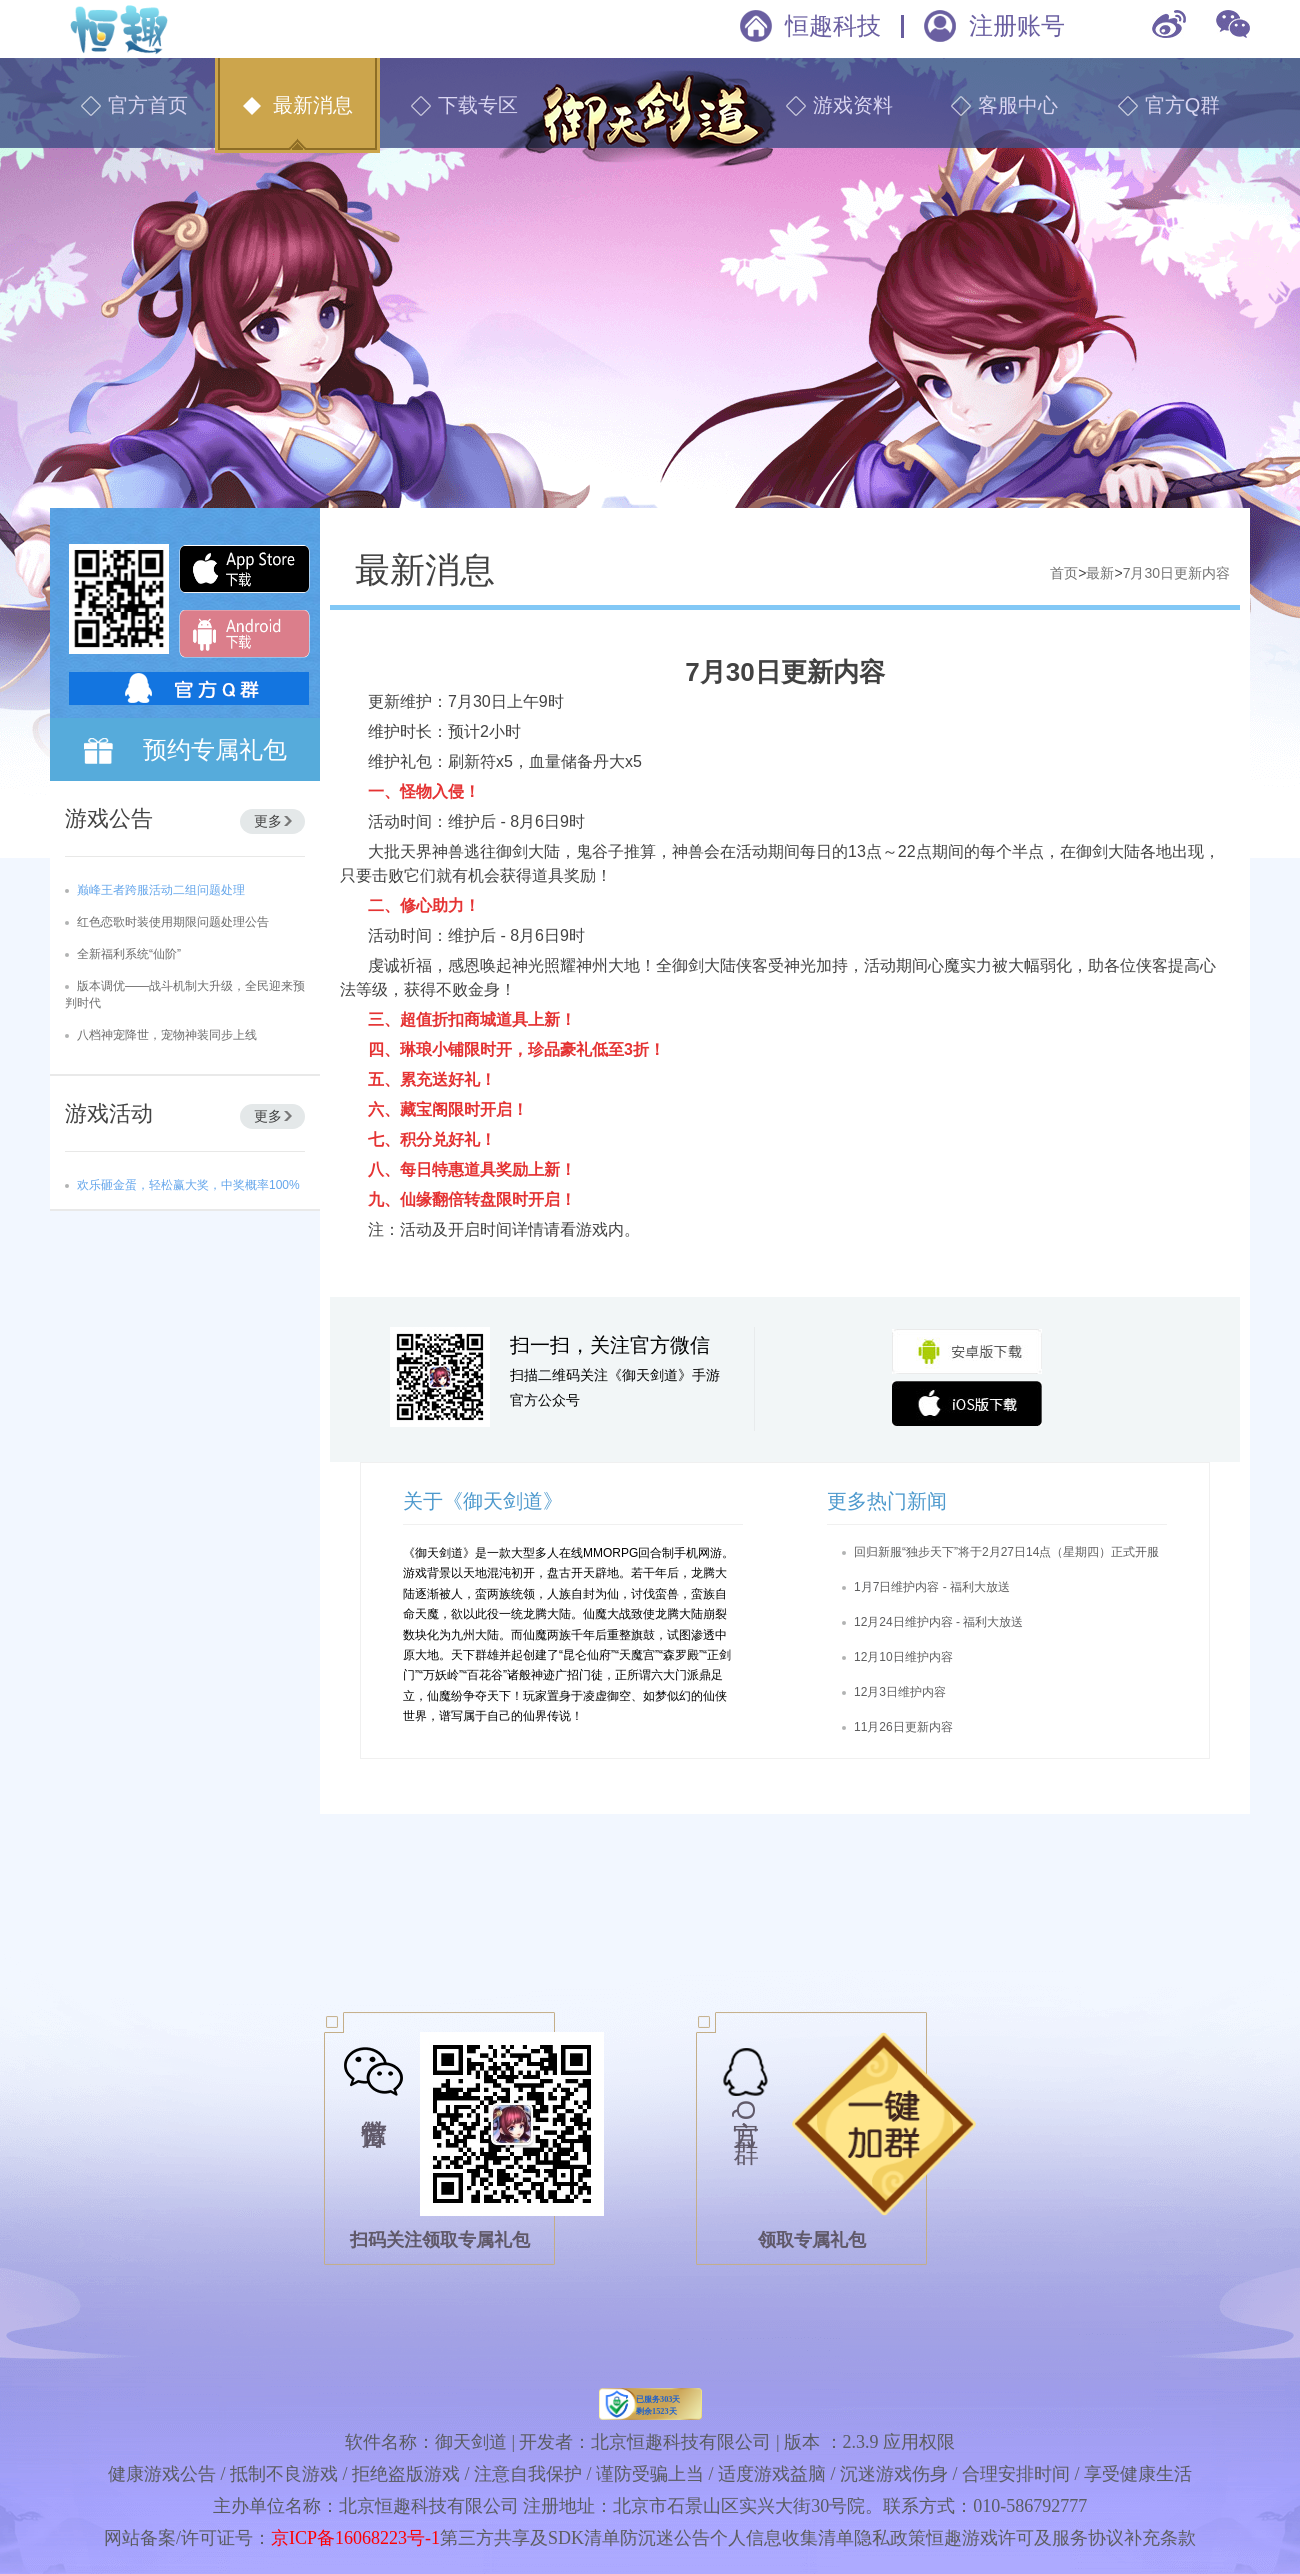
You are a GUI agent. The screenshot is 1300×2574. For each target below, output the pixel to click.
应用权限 (919, 2442)
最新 (1100, 573)
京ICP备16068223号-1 (355, 2538)
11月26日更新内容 (903, 1727)
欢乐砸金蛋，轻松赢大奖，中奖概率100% (188, 1185)
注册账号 (1017, 25)
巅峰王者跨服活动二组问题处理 (161, 890)
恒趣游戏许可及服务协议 (1025, 2538)
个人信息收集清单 (782, 2538)
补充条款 (1160, 2538)
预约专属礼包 (215, 749)
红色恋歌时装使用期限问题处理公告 (173, 922)
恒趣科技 (833, 25)
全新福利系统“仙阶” (129, 954)
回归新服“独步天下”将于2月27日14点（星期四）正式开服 (1006, 1552)
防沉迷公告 (665, 2538)
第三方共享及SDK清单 (530, 2538)
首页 (1064, 573)
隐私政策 (890, 2538)
